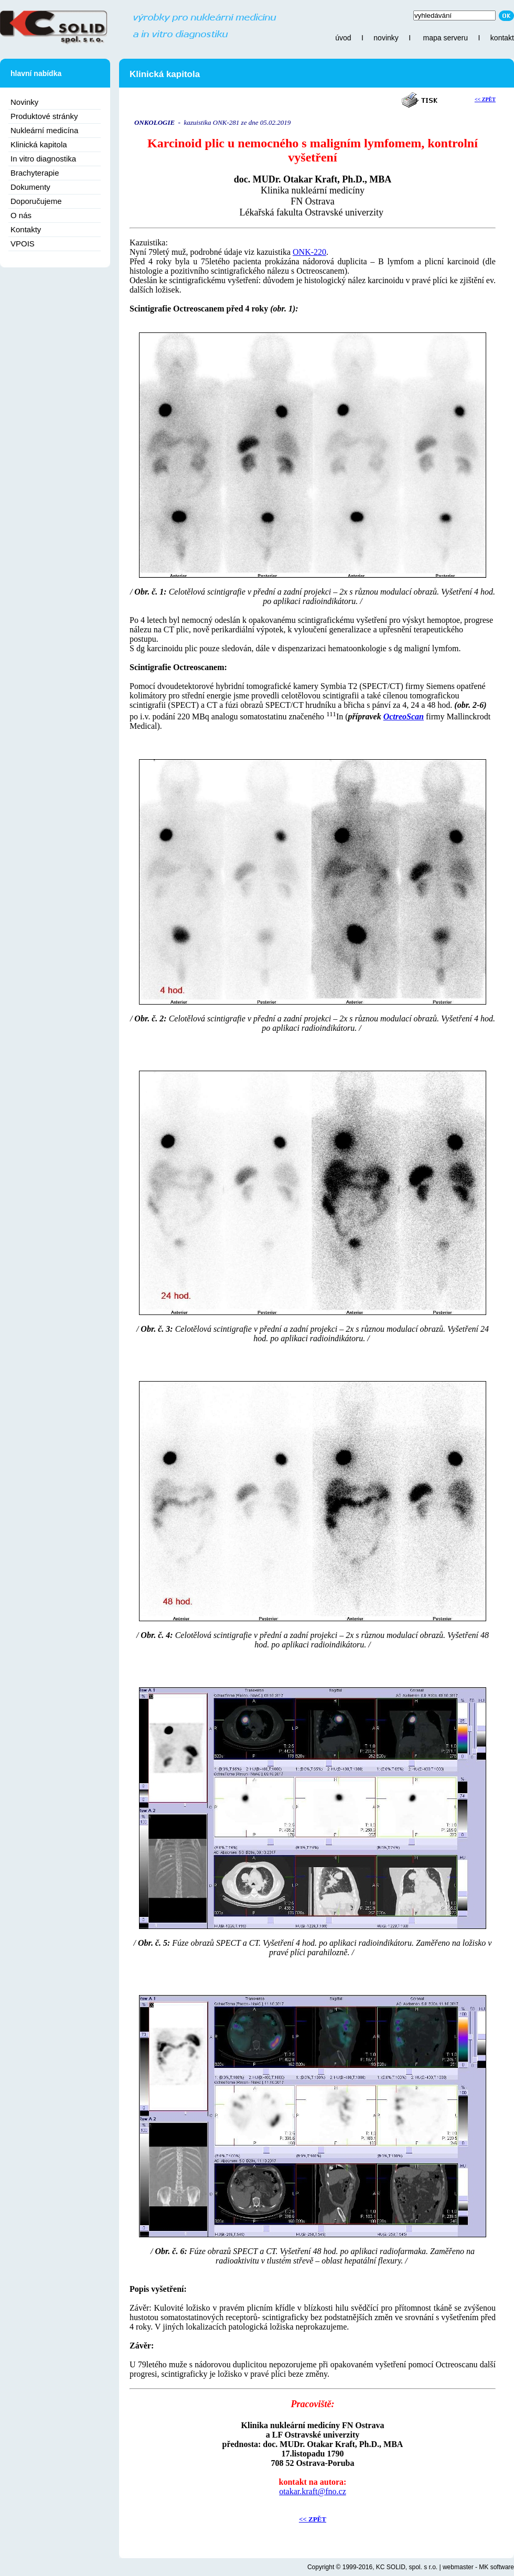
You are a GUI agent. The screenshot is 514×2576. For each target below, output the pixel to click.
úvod (343, 38)
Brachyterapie (34, 172)
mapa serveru (445, 38)
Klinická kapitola (38, 144)
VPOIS (22, 243)
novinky (385, 38)
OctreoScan (403, 716)
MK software (496, 2567)
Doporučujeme (36, 201)
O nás (20, 215)
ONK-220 (309, 251)
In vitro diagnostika (43, 158)
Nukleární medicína (44, 130)
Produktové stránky (44, 116)
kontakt (502, 38)
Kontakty (25, 229)
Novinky (24, 102)
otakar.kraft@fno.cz (312, 2491)
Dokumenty (30, 186)
